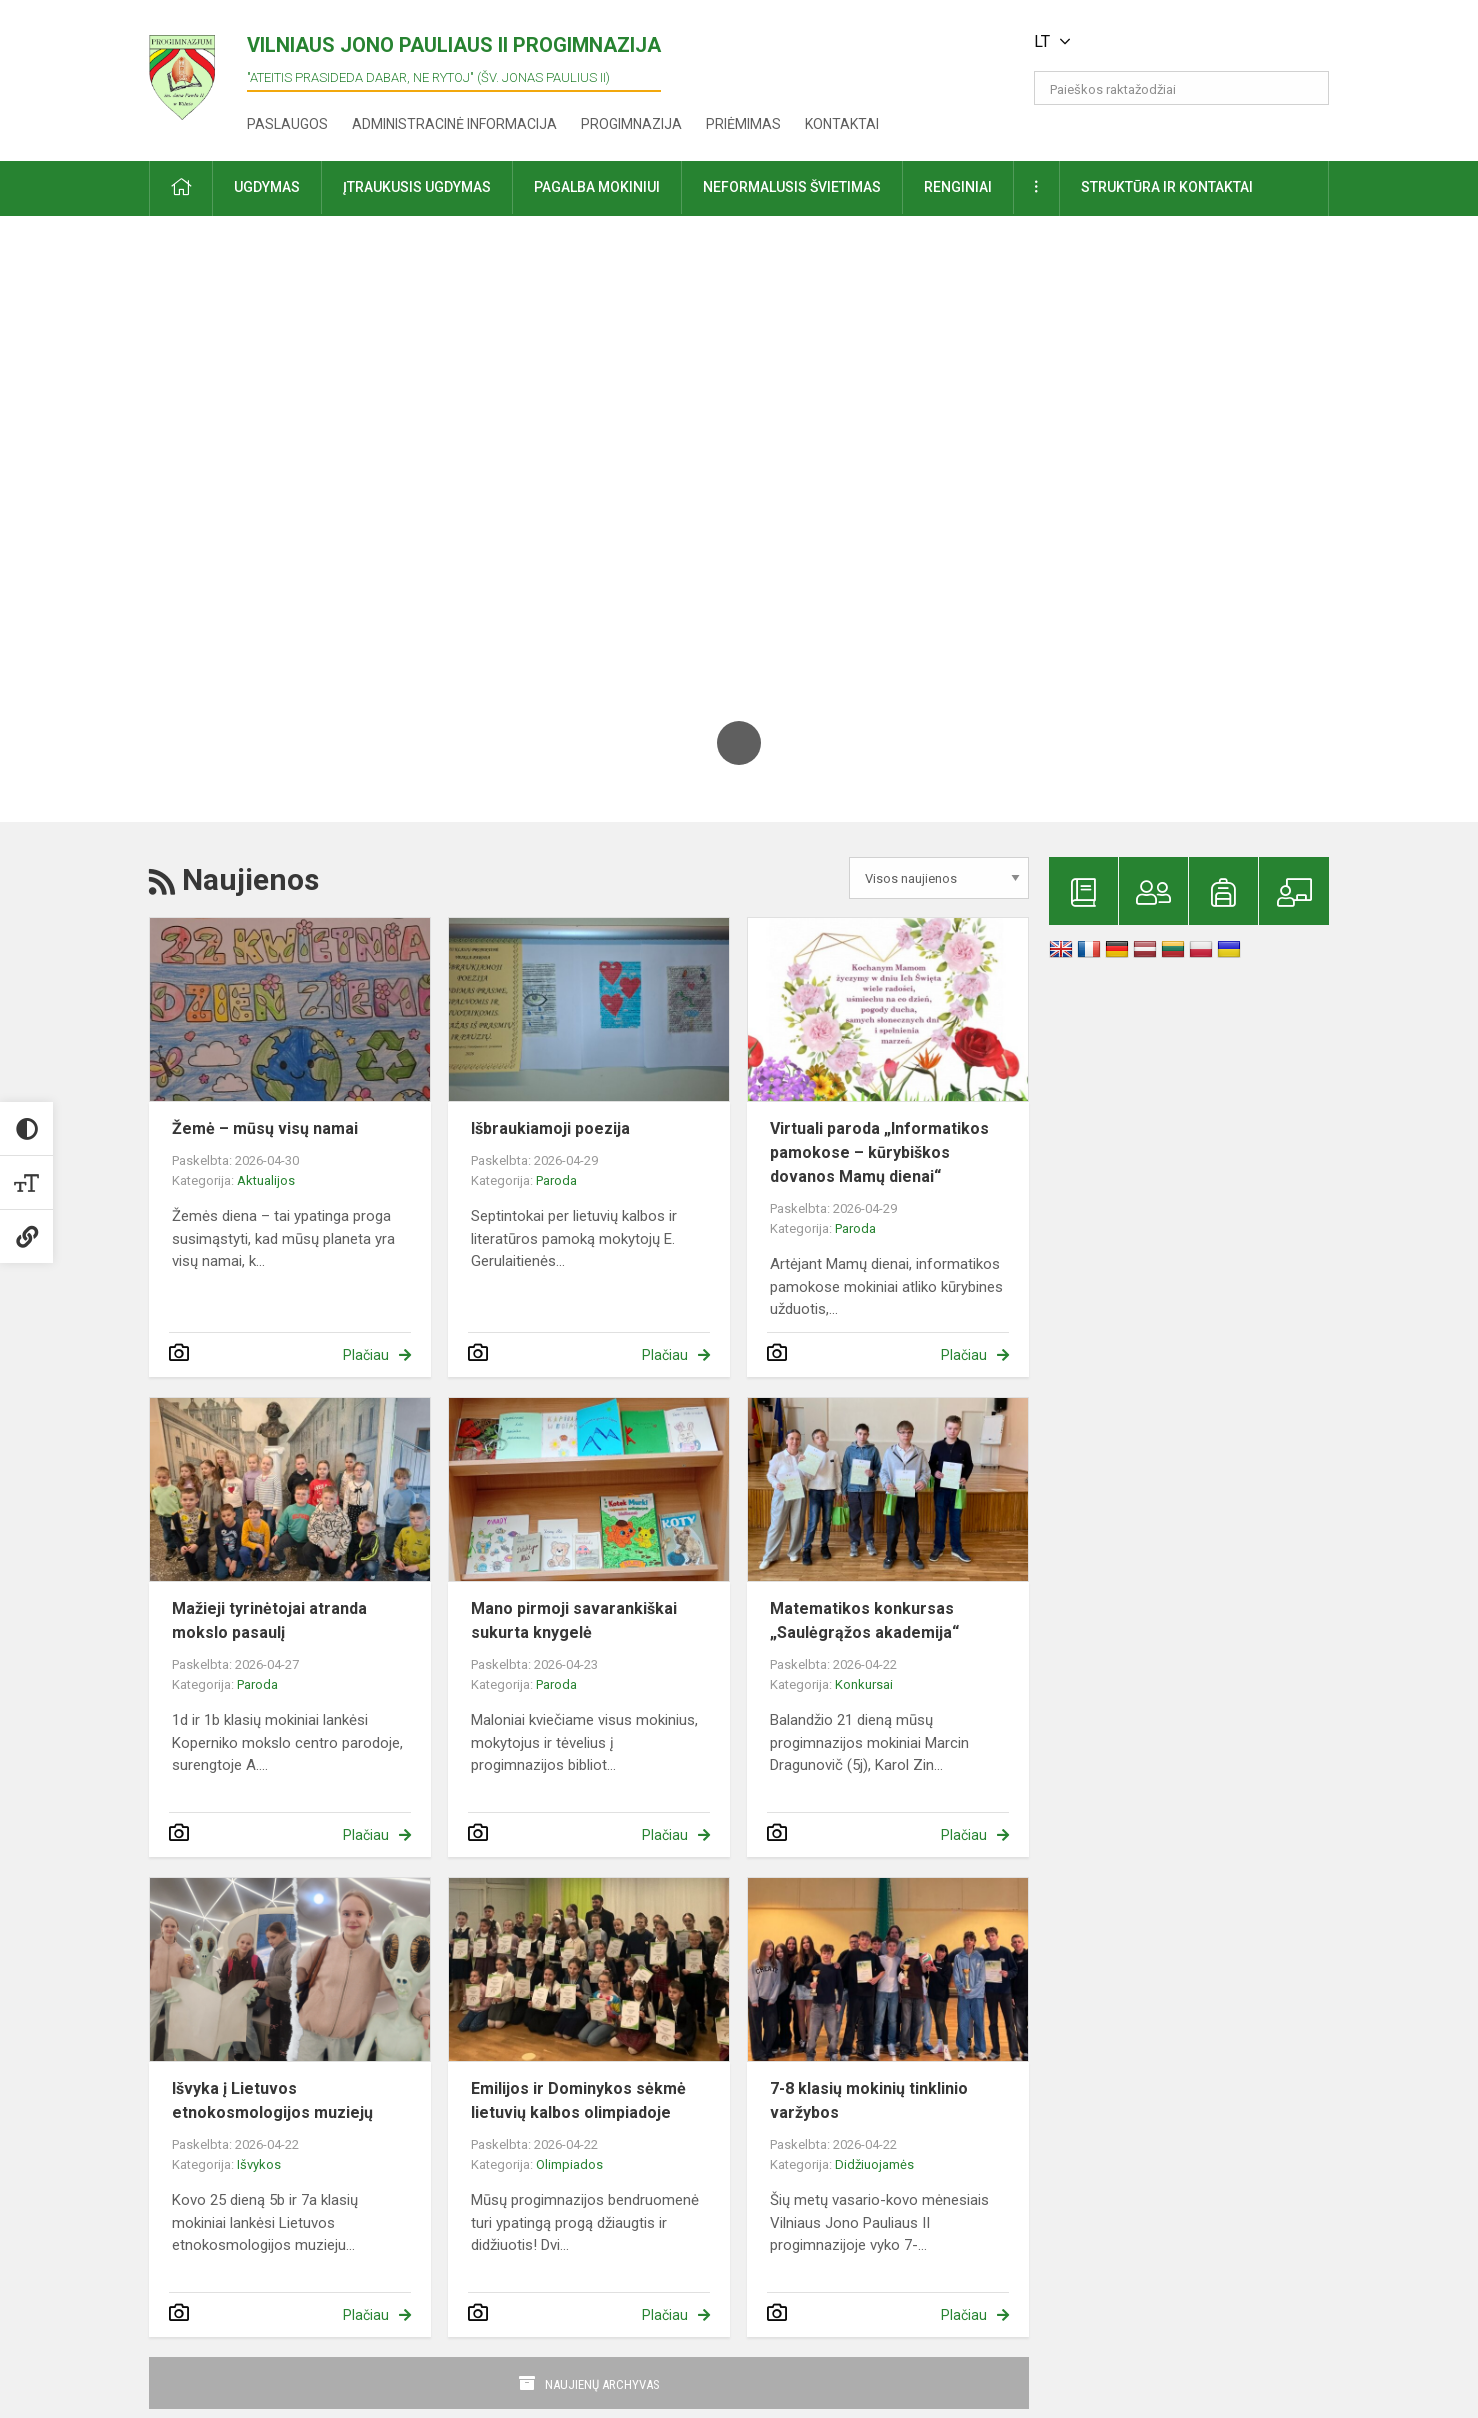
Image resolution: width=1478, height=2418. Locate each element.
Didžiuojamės (874, 2164)
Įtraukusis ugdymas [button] (417, 187)
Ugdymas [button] (267, 187)
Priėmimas (743, 124)
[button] (1192, 42)
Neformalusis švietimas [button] (792, 187)
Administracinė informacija (454, 124)
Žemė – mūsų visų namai (265, 1128)
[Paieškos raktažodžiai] (1181, 88)
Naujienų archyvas (602, 2384)
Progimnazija (631, 124)
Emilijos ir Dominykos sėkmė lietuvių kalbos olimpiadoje (578, 2100)
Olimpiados (569, 2164)
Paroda (556, 1180)
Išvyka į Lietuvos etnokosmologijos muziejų (272, 2100)
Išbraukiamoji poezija (550, 1128)
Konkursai (864, 1684)
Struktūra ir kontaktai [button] (1167, 187)
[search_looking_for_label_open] (1307, 88)
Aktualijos (266, 1180)
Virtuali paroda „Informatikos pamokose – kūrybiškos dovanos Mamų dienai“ (879, 1152)
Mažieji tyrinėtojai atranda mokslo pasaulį (269, 1620)
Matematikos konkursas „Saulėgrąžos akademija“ (864, 1620)
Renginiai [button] (958, 187)
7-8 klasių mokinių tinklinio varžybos (869, 2100)
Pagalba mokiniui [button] (597, 187)
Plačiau (366, 1355)
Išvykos (259, 2164)
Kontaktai (842, 124)
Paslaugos (287, 124)
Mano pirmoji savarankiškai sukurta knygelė (574, 1620)
